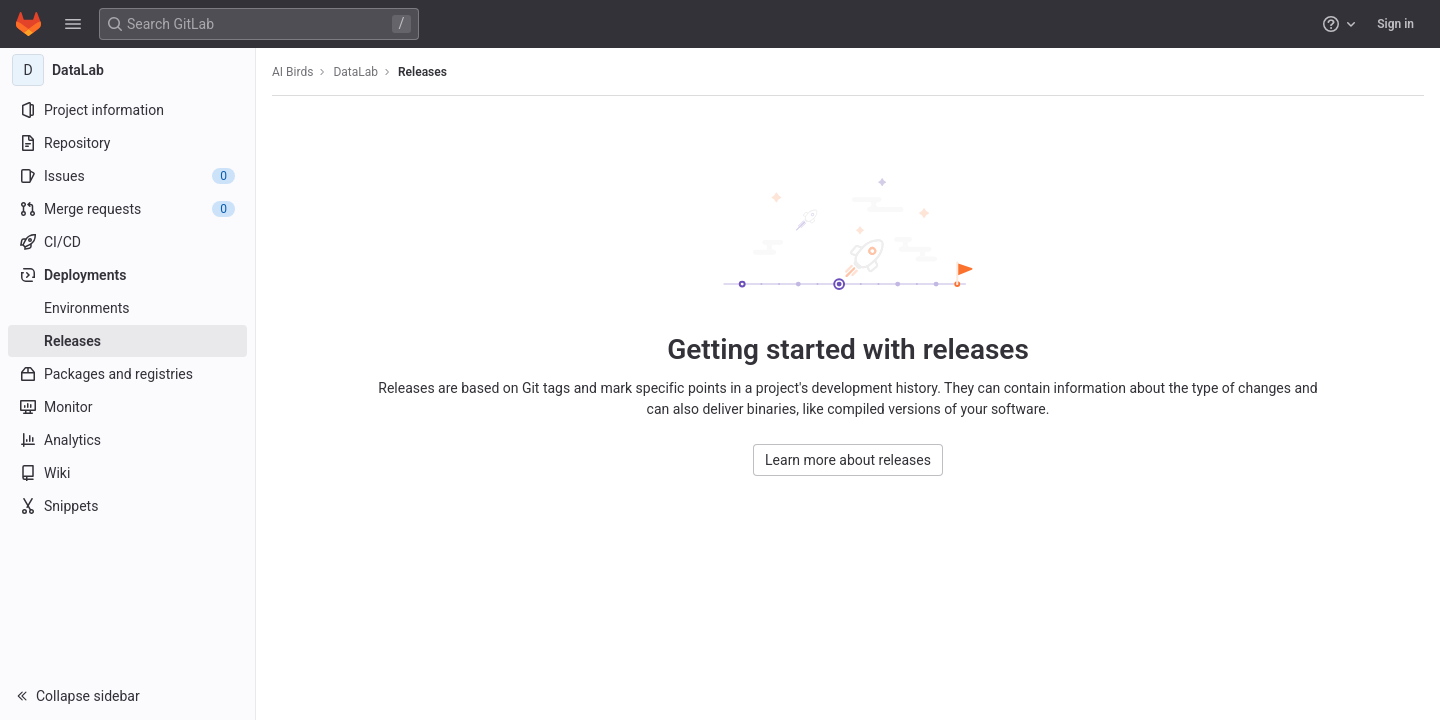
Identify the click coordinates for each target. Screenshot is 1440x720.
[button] (73, 24)
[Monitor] (127, 407)
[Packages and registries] (127, 374)
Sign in (1395, 24)
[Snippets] (127, 506)
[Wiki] (127, 473)
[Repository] (127, 143)
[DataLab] (128, 70)
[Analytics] (127, 440)
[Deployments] (127, 275)
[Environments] (127, 308)
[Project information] (127, 110)
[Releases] (127, 341)
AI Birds (292, 72)
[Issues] (127, 176)
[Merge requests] (127, 209)
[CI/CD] (127, 242)
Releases (422, 72)
